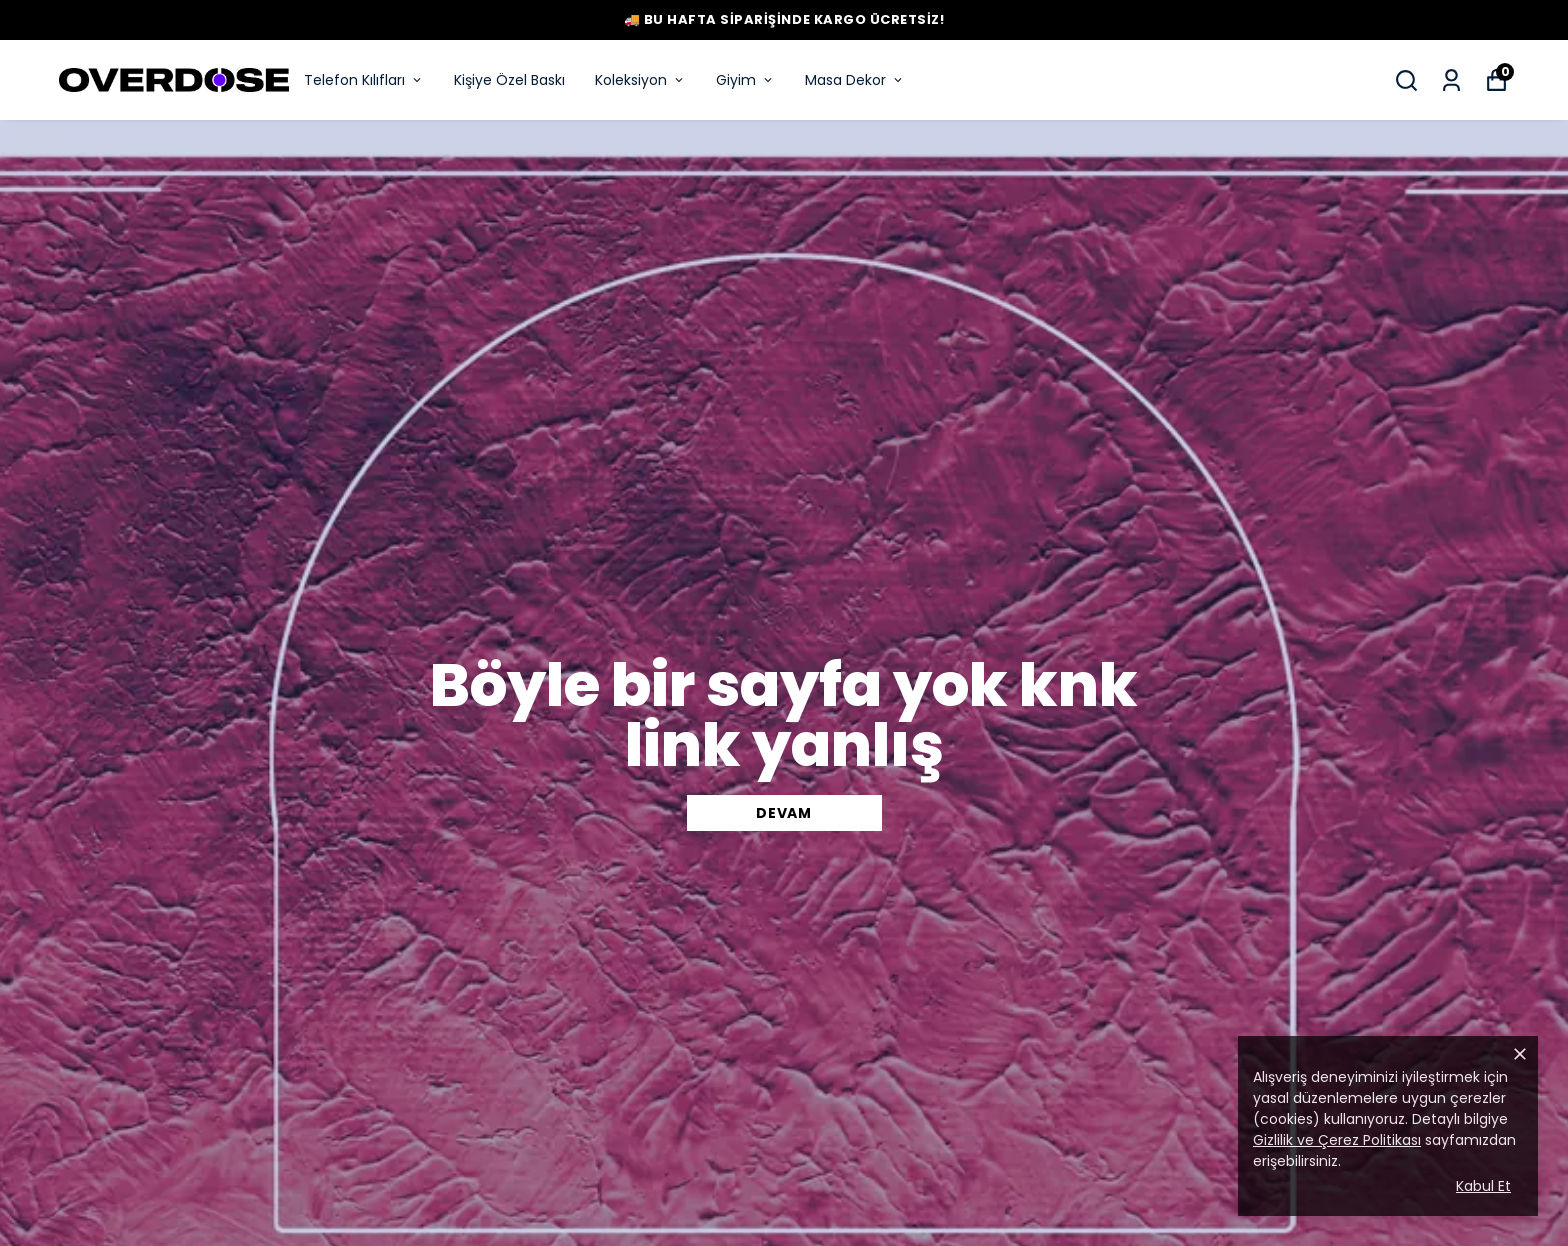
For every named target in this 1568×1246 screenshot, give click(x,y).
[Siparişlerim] (1451, 80)
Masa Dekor (855, 80)
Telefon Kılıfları (364, 80)
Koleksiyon (640, 80)
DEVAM (784, 813)
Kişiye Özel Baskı (509, 80)
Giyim (745, 80)
